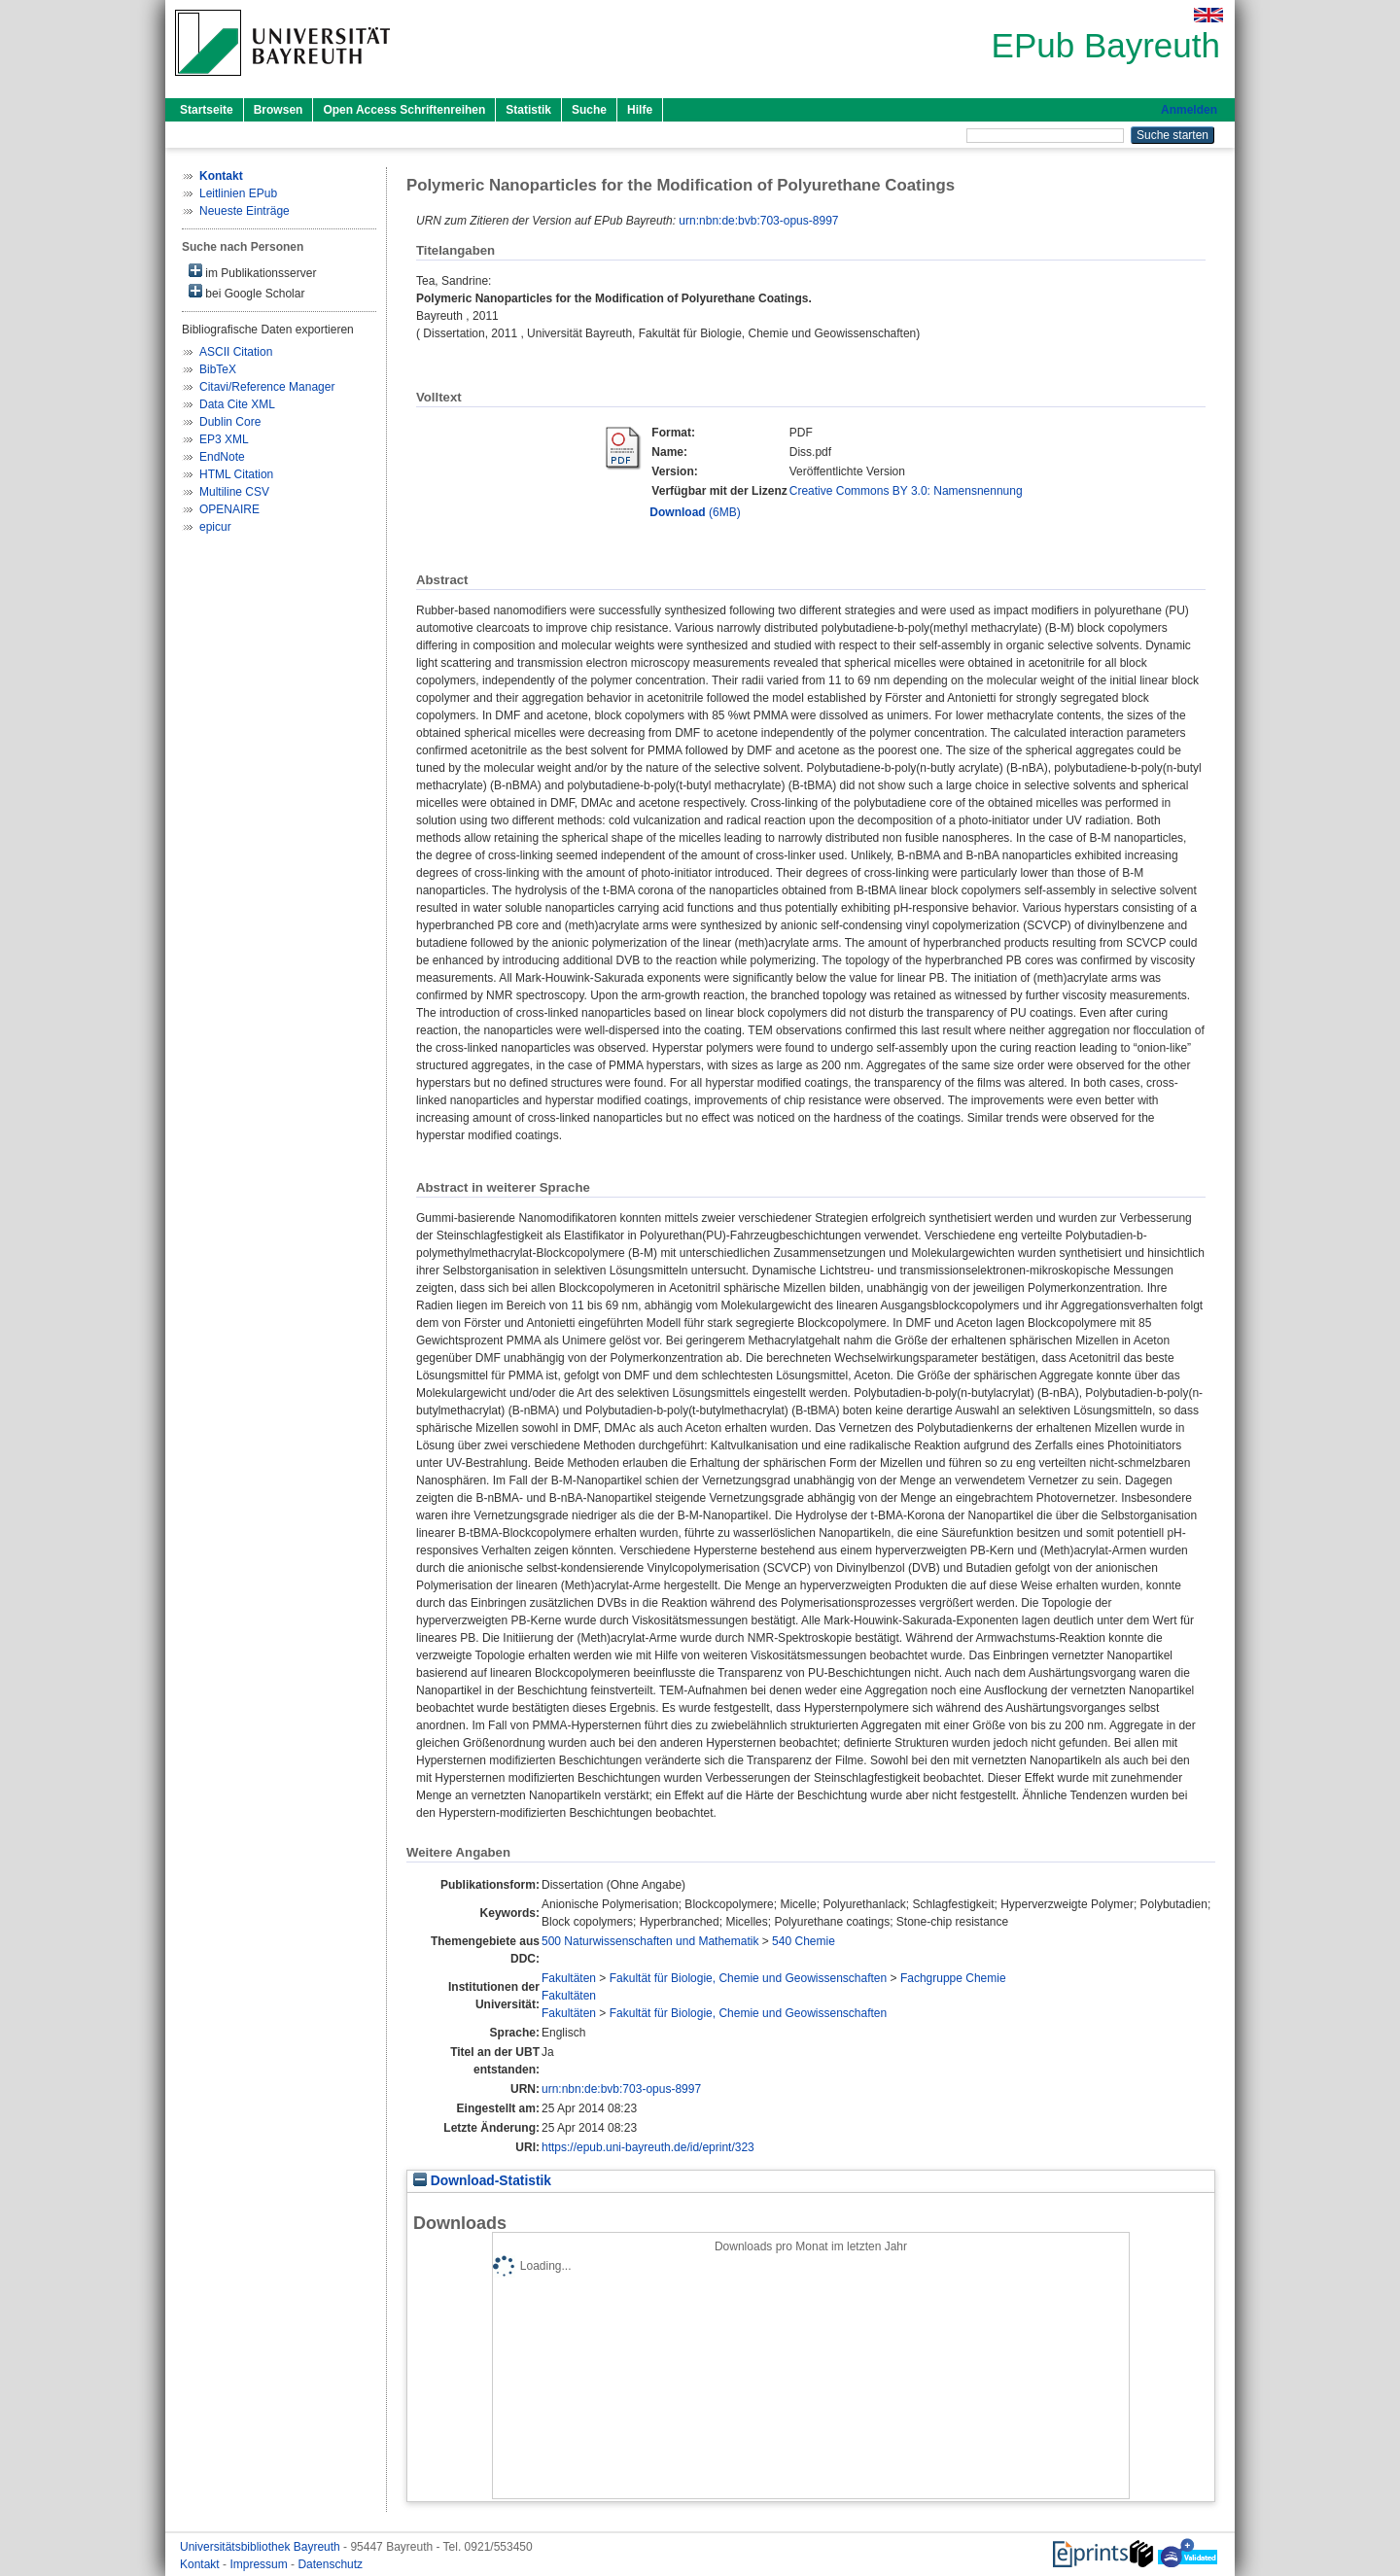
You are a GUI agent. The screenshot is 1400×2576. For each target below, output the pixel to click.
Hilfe (639, 110)
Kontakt (201, 2564)
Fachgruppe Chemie (953, 1978)
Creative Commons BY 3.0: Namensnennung (906, 491)
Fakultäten (569, 1978)
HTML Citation (236, 474)
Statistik (528, 110)
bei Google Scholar (246, 292)
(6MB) (694, 512)
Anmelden (1189, 110)
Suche (589, 110)
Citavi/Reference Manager (266, 387)
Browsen (278, 110)
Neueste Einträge (244, 211)
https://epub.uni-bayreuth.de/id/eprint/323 (648, 2147)
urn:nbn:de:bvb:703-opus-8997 (758, 220)
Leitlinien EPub (238, 193)
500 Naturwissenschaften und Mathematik (650, 1941)
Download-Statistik (482, 2181)
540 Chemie (803, 1941)
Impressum (260, 2564)
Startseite (206, 110)
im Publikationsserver (252, 271)
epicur (215, 527)
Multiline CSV (234, 492)
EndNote (222, 457)
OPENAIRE (229, 509)
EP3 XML (224, 439)
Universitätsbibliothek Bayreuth (261, 2547)
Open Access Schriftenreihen (404, 110)
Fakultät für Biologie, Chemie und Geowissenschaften (749, 1978)
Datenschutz (330, 2564)
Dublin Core (230, 422)
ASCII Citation (235, 352)
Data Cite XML (237, 404)
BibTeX (217, 369)
